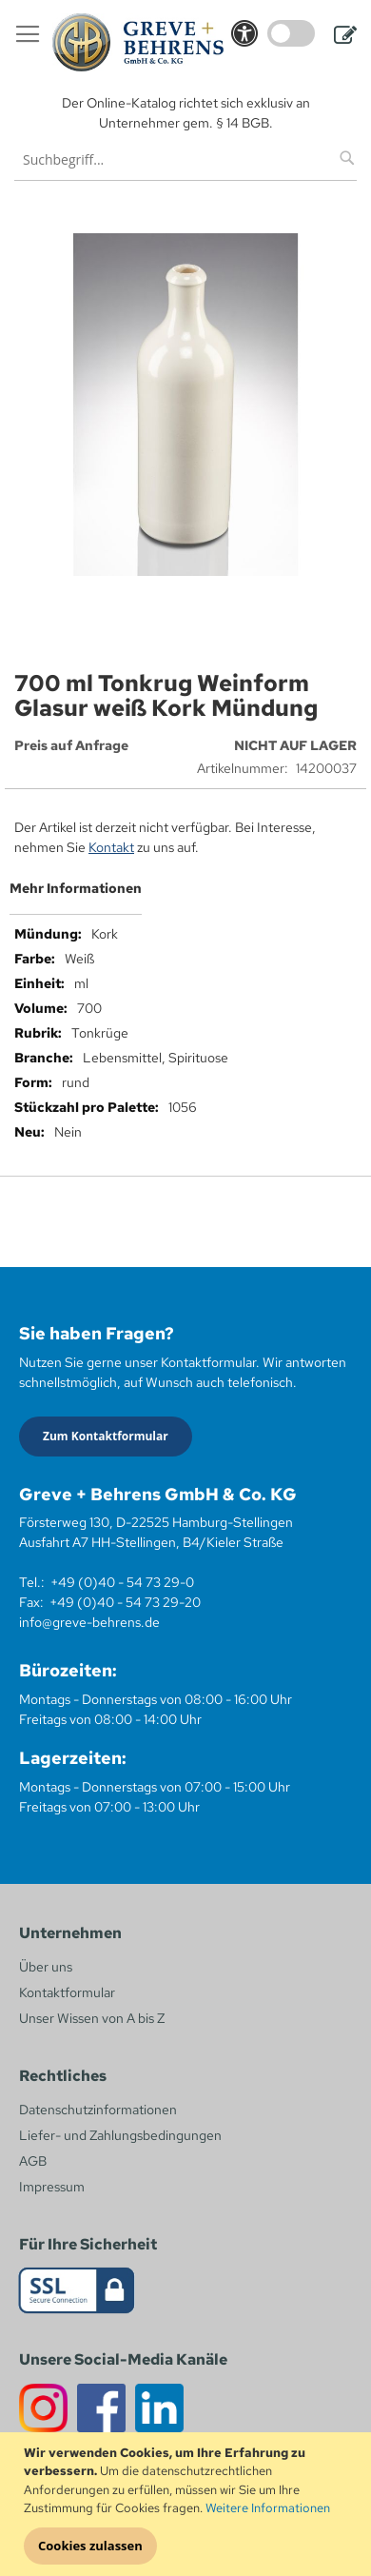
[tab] (185, 896)
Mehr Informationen (76, 888)
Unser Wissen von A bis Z (92, 2018)
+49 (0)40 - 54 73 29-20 (125, 1602)
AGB (33, 2161)
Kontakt (111, 847)
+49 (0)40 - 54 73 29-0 (122, 1582)
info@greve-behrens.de (89, 1622)
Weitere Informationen (267, 2508)
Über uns (45, 1966)
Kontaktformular (67, 1992)
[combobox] (185, 159)
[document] (188, 2505)
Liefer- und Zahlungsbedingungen (120, 2135)
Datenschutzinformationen (98, 2109)
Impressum (52, 2186)
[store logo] (138, 42)
